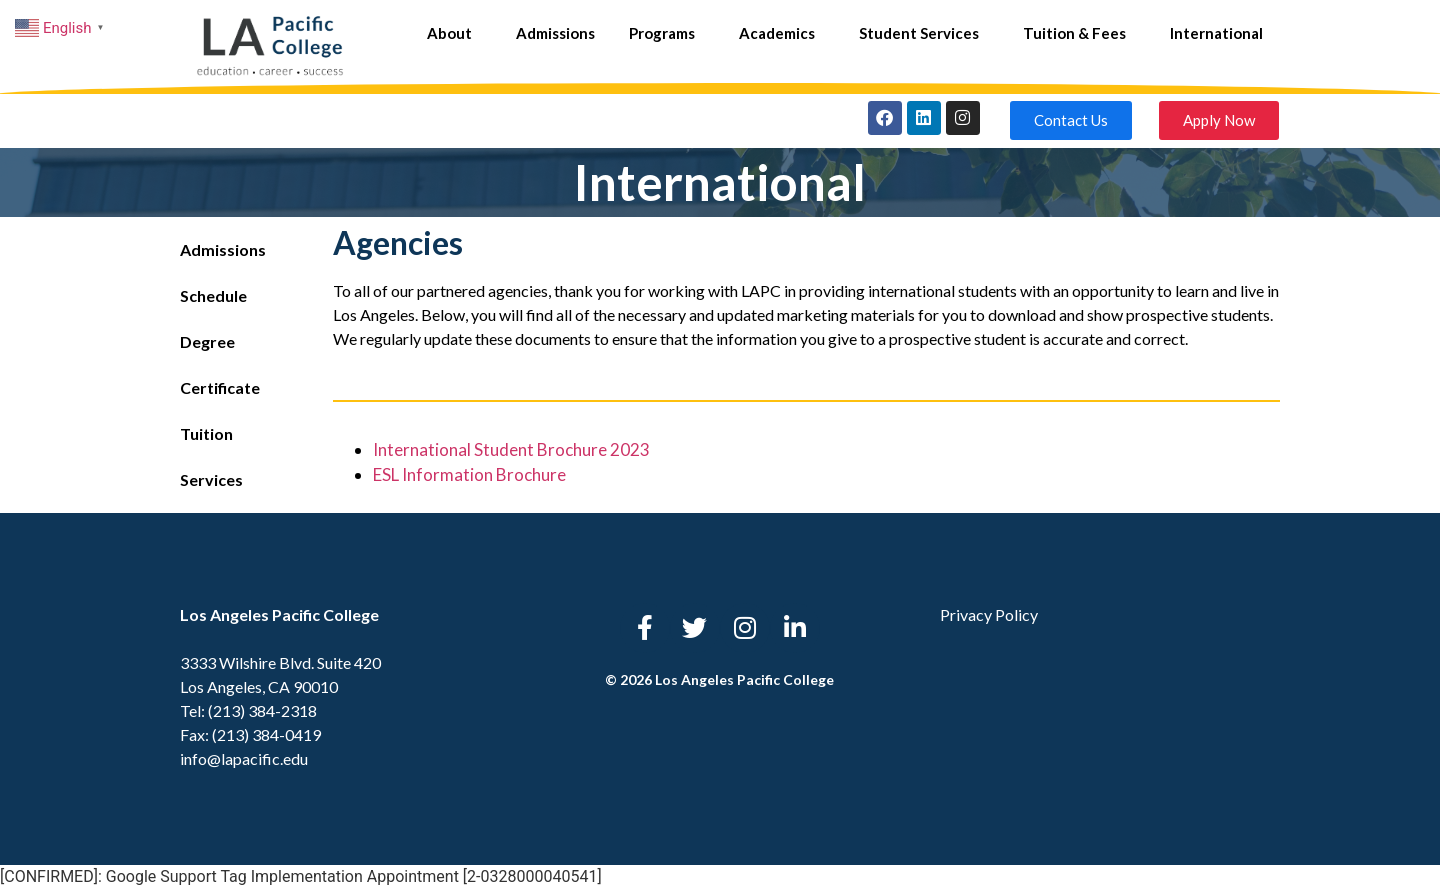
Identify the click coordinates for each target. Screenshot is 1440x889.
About (454, 33)
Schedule (213, 295)
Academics (782, 33)
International (1216, 33)
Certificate (220, 387)
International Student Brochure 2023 (511, 449)
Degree (207, 341)
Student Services (924, 33)
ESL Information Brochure (469, 474)
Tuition (206, 433)
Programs (667, 33)
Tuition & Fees (1079, 33)
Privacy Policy (989, 614)
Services (211, 479)
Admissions (555, 33)
